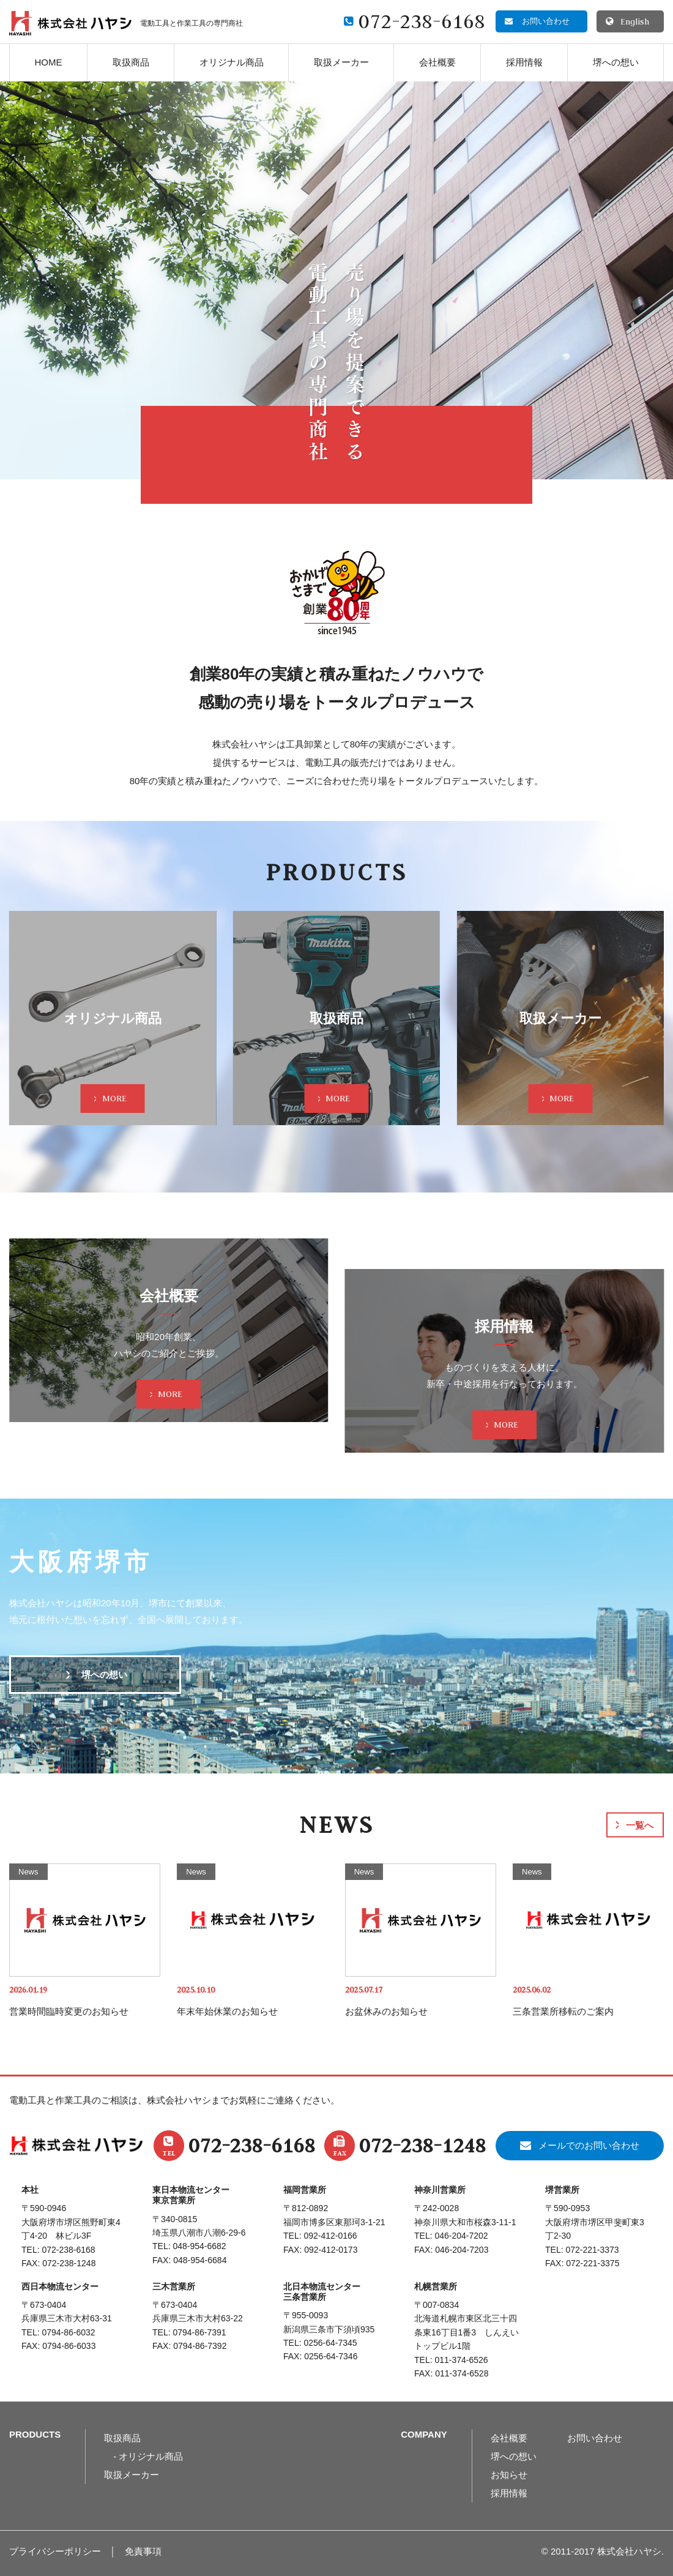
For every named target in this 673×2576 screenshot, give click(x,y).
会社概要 (437, 62)
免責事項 (143, 2551)
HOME (48, 62)
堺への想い (616, 62)
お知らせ (509, 2474)
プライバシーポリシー (55, 2551)
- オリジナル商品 (148, 2456)
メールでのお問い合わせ (588, 2145)
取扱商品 (131, 62)
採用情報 (524, 62)
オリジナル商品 (231, 62)
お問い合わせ (594, 2438)
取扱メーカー (341, 62)
